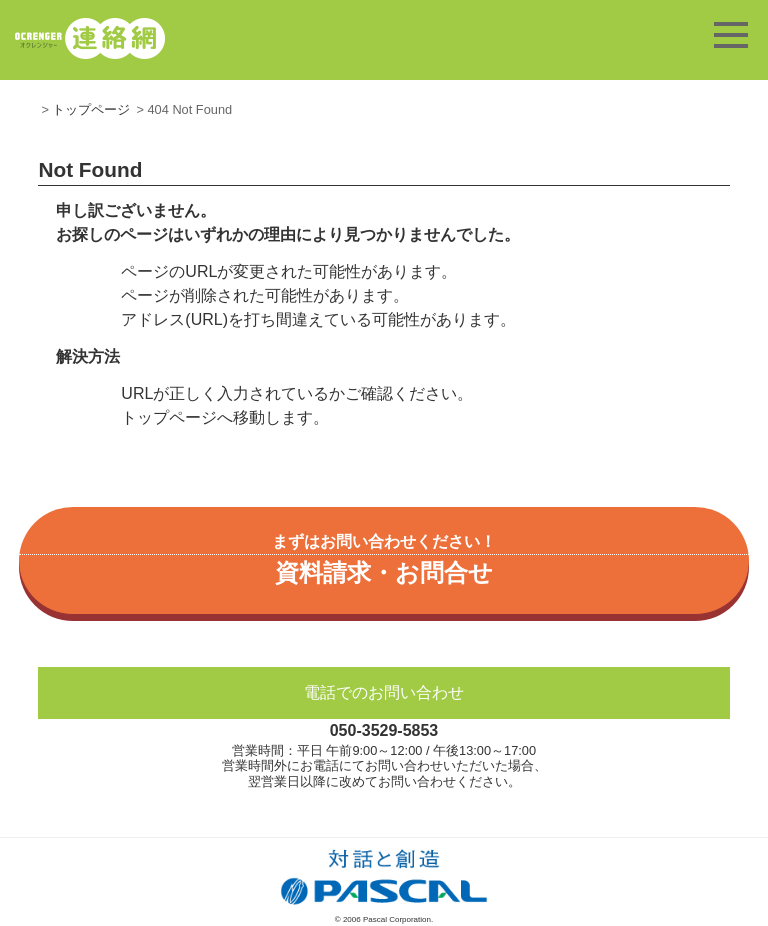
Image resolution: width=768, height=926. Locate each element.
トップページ (91, 109)
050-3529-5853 (384, 730)
